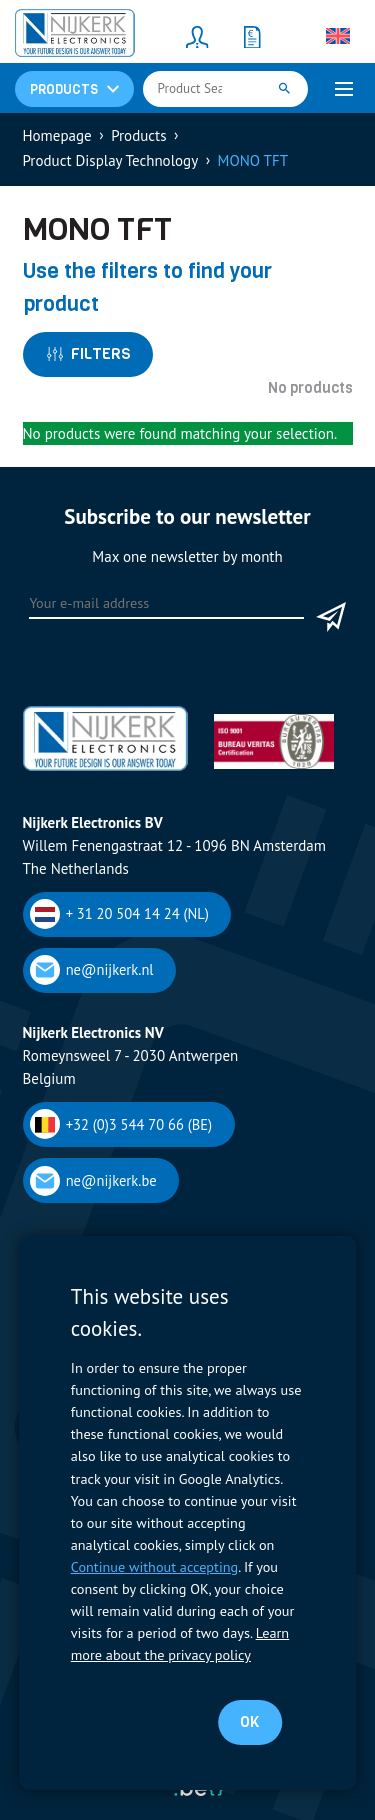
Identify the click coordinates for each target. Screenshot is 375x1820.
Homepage (57, 135)
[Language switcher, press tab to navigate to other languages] (338, 36)
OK (249, 1722)
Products (138, 135)
